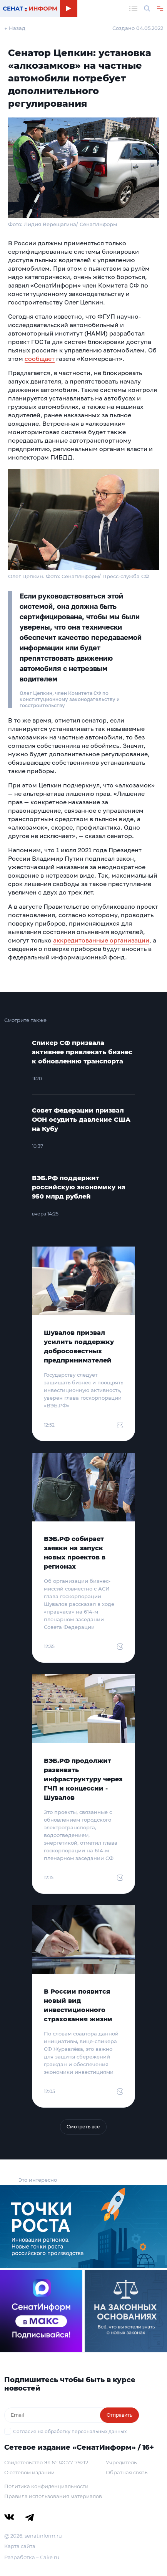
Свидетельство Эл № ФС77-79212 (46, 2462)
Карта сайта (19, 2546)
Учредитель (121, 2462)
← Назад (14, 28)
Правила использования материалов (53, 2496)
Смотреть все (83, 2127)
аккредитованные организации (101, 940)
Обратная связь (126, 2472)
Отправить (119, 2415)
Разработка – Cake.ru (31, 2557)
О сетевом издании (29, 2472)
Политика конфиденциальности (46, 2486)
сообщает (40, 358)
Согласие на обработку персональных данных (70, 2431)
